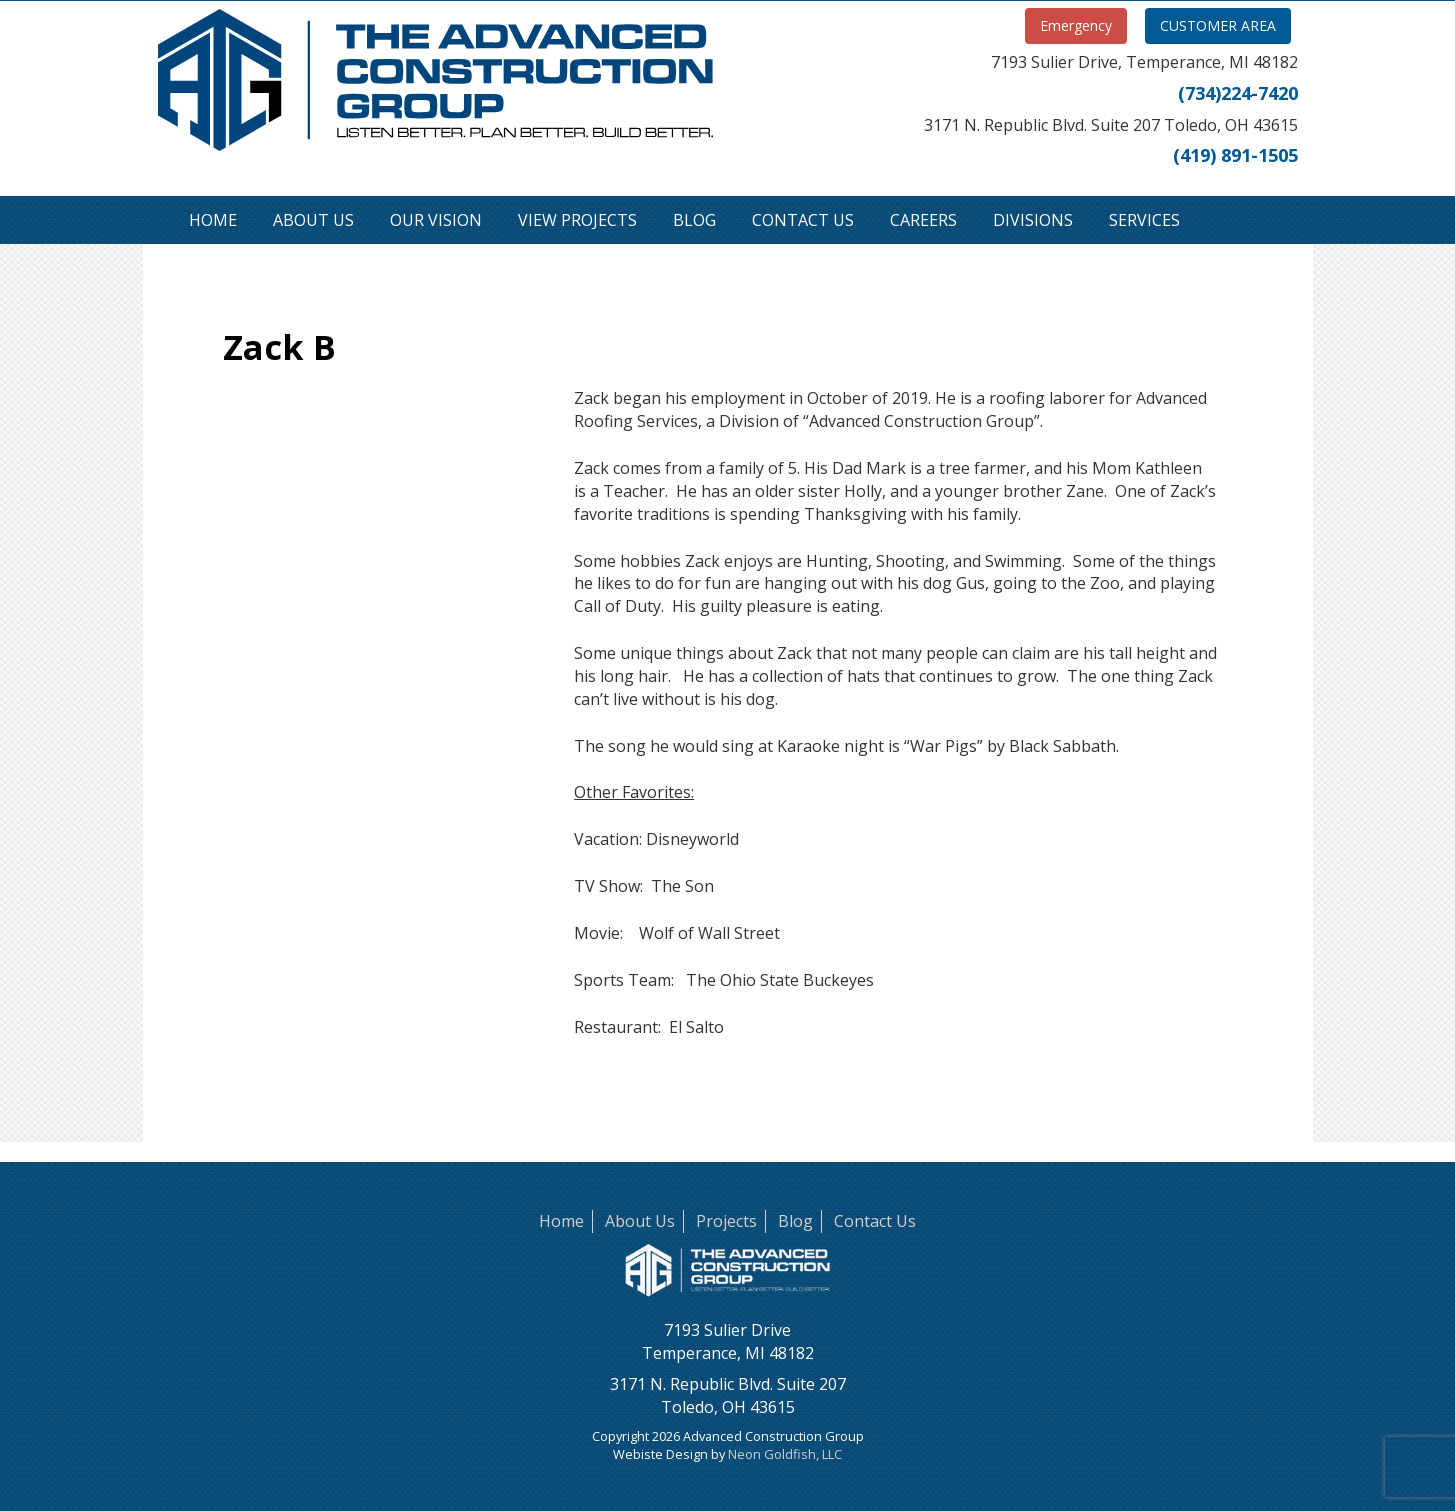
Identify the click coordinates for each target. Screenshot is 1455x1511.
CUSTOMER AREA (1218, 25)
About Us (313, 220)
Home (213, 220)
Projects (726, 1221)
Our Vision (436, 220)
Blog (694, 220)
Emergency (1076, 25)
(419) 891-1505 (1235, 155)
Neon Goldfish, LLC (785, 1454)
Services (1144, 220)
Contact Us (803, 220)
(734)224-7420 (1238, 93)
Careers (923, 220)
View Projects (577, 220)
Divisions (1033, 220)
